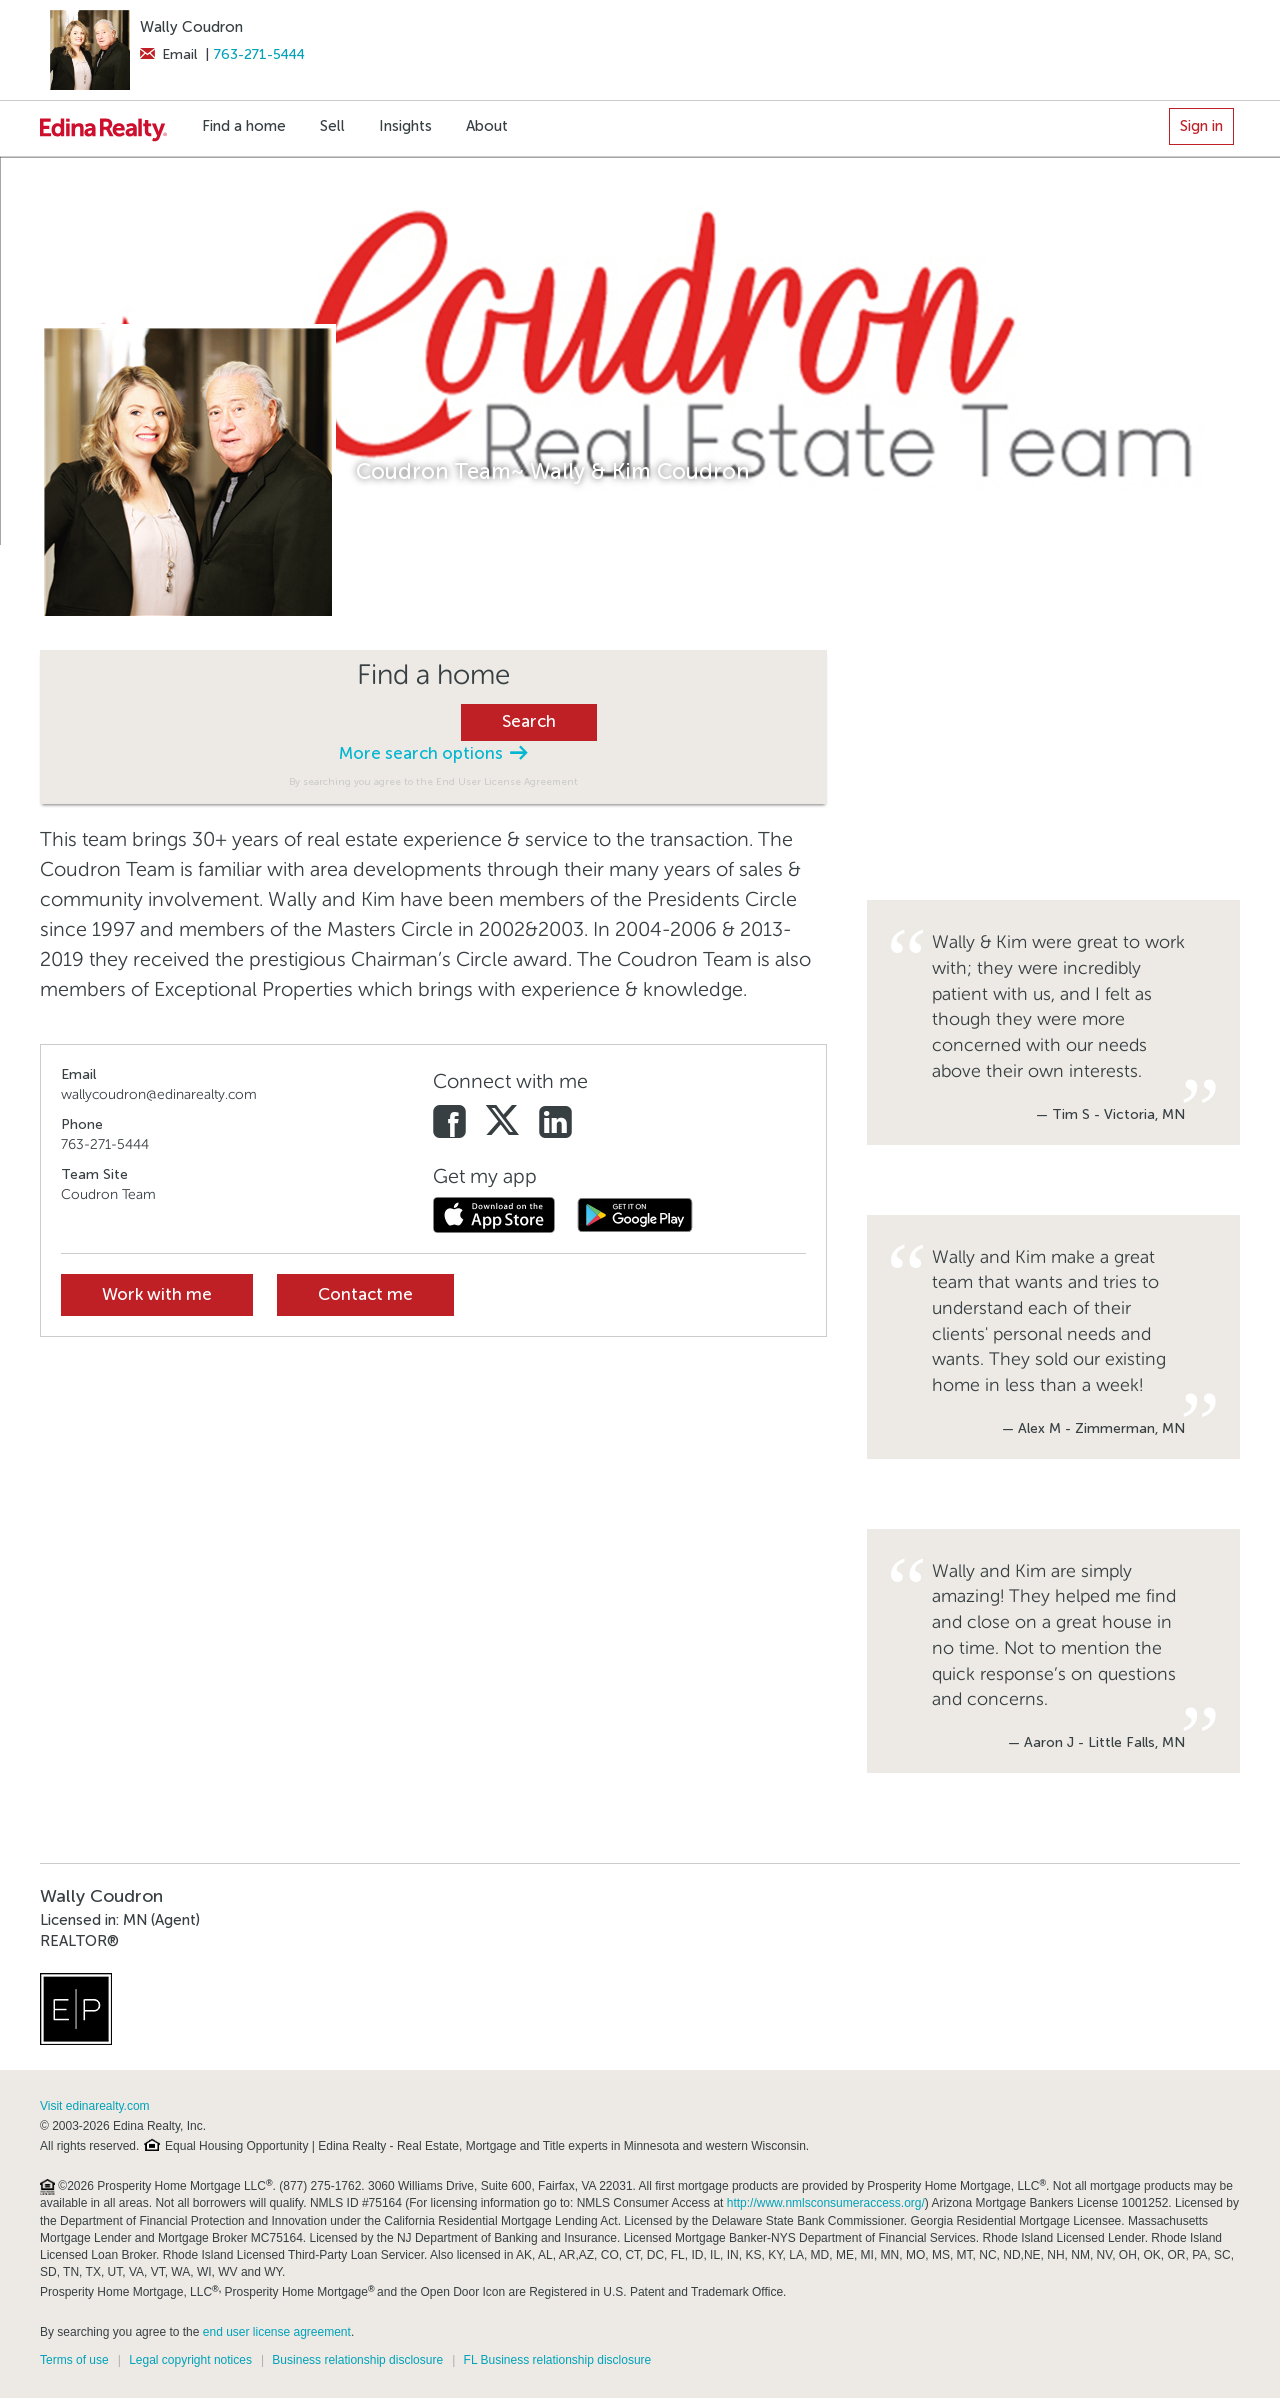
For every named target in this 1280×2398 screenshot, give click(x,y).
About (487, 126)
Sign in (1201, 126)
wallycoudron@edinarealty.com (159, 1094)
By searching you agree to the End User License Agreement (433, 781)
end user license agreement (277, 2332)
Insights (405, 126)
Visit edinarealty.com (95, 2106)
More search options (433, 753)
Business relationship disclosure (357, 2360)
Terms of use (74, 2360)
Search (529, 721)
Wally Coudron (191, 27)
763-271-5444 (259, 54)
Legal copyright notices (190, 2360)
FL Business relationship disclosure (558, 2360)
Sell (332, 126)
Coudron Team (108, 1194)
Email (168, 54)
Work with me (157, 1294)
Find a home (244, 126)
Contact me (365, 1294)
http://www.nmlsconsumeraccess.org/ (826, 2203)
